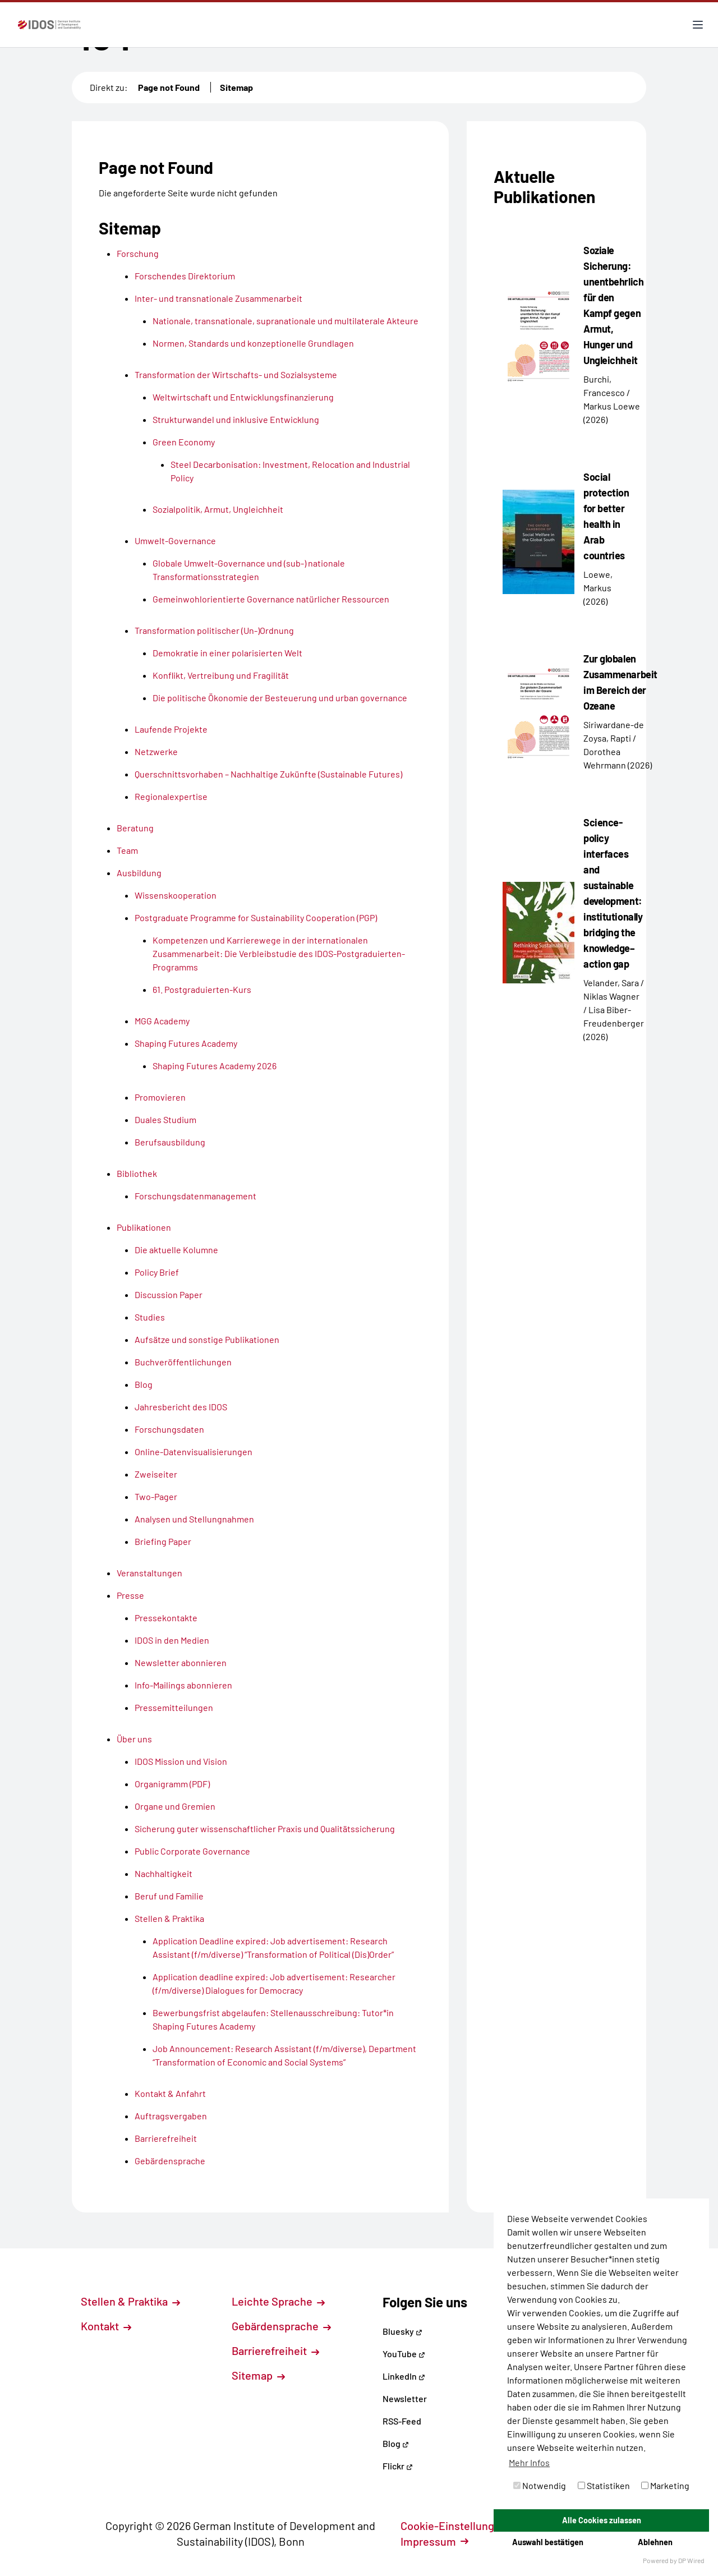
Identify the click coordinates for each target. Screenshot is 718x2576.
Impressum (434, 2541)
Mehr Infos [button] (529, 2462)
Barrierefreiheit (275, 2350)
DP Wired (691, 2560)
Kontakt (106, 2326)
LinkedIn (404, 2376)
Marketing (665, 2485)
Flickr (398, 2465)
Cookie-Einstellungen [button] (460, 2525)
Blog (396, 2443)
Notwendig (539, 2485)
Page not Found (169, 87)
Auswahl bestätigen (547, 2542)
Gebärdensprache (281, 2326)
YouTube (404, 2353)
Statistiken (604, 2485)
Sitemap (236, 87)
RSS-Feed (402, 2421)
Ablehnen (655, 2542)
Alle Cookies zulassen (601, 2520)
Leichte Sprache (278, 2301)
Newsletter (405, 2398)
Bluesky (402, 2331)
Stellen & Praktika (130, 2301)
